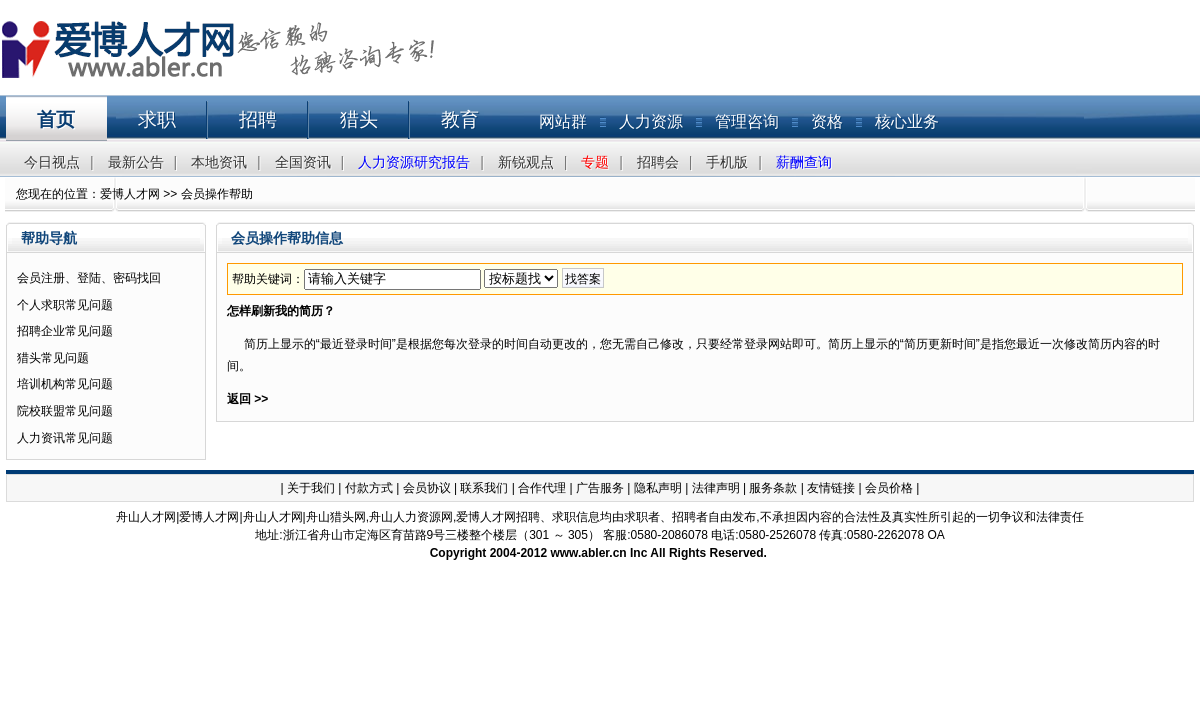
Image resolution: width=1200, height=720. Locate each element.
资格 (827, 121)
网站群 (563, 121)
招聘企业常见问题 (65, 331)
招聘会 (658, 162)
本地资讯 (219, 162)
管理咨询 (747, 121)
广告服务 (600, 488)
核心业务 (907, 121)
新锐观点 (526, 162)
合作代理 (542, 488)
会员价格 (889, 488)
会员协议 (427, 488)
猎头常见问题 (53, 358)
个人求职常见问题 (65, 305)
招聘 (258, 119)
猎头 (359, 119)
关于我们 (311, 488)
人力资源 (651, 121)
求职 (157, 119)
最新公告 (136, 162)
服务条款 (773, 488)
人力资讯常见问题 (65, 438)
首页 (56, 119)
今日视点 (52, 162)
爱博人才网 (130, 194)
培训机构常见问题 (65, 384)
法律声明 (716, 488)
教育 (460, 119)
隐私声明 (658, 488)
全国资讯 (303, 162)
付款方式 (369, 488)
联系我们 (484, 488)
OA (935, 535)
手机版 (727, 162)
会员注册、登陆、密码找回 (89, 278)
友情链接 (831, 488)
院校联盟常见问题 (65, 411)
